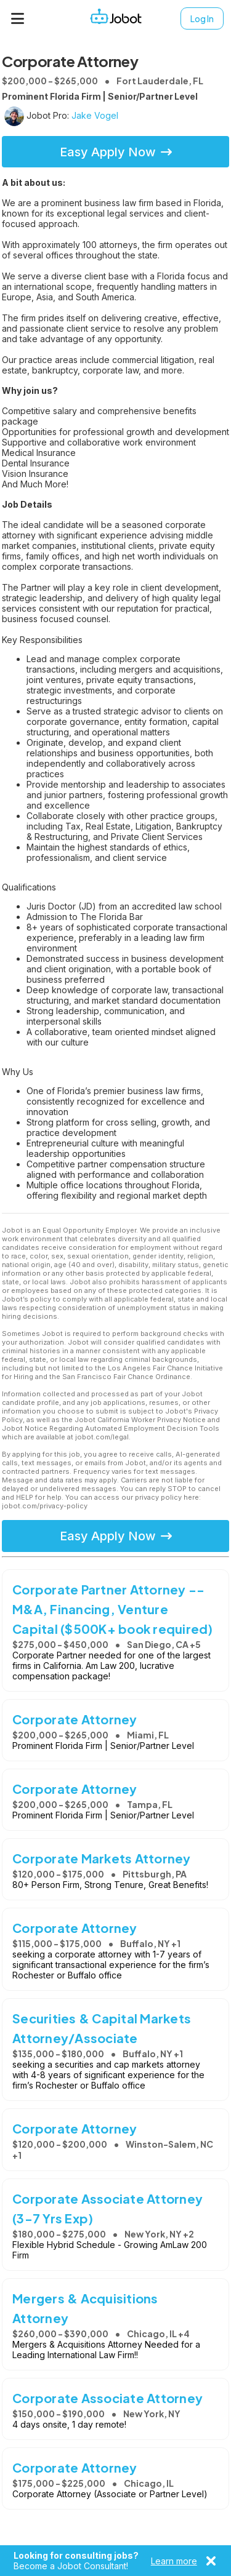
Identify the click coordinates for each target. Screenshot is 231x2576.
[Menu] (17, 18)
